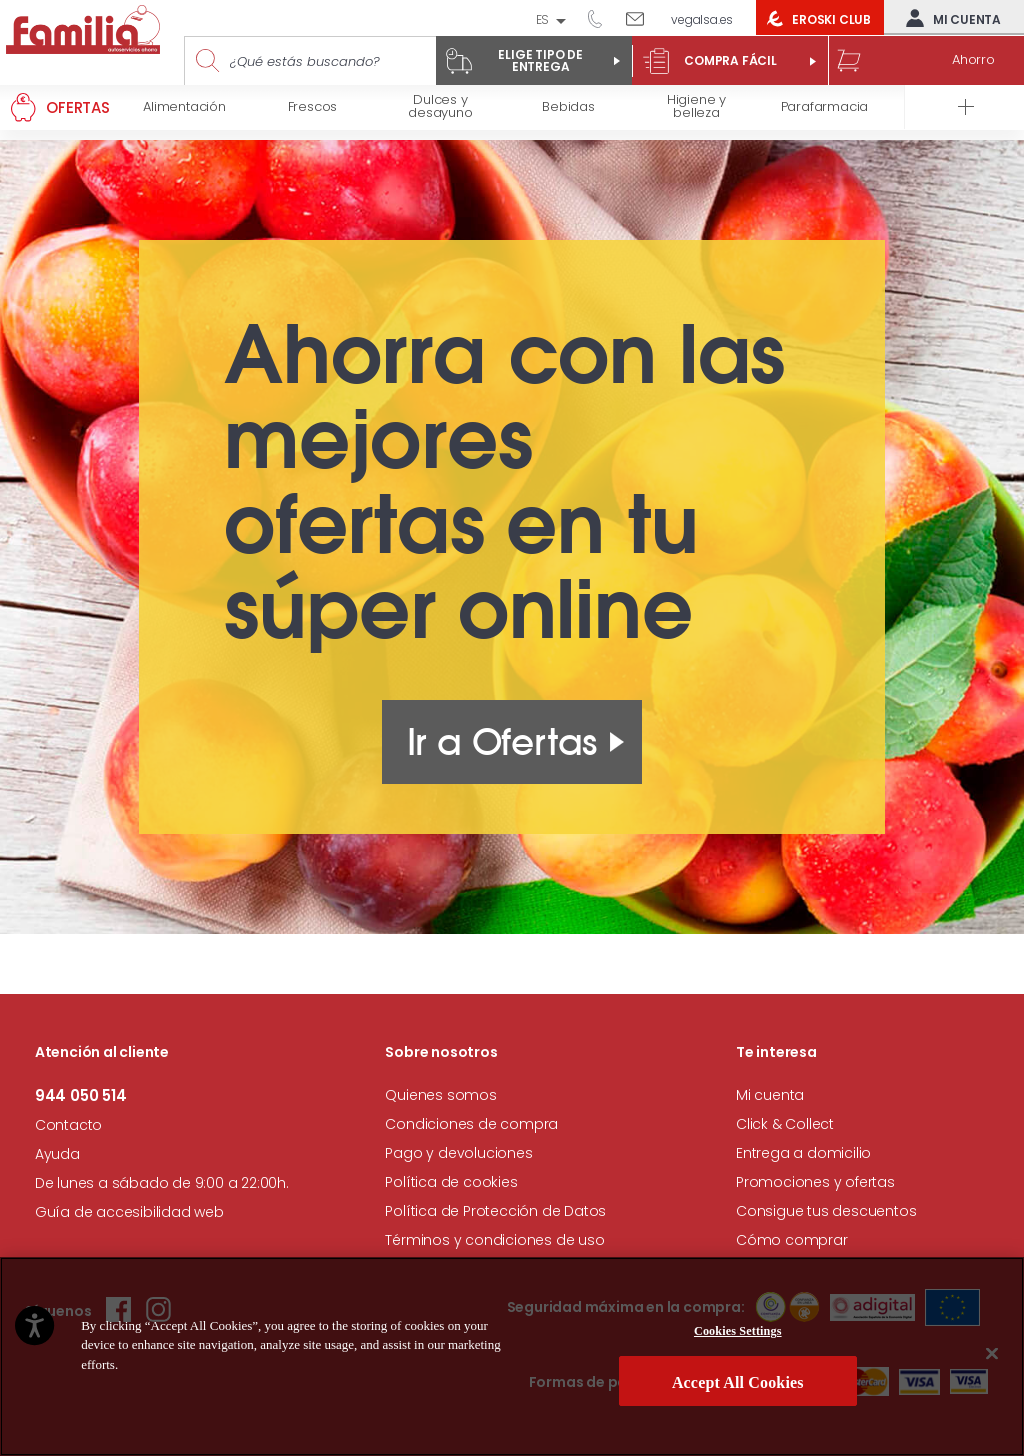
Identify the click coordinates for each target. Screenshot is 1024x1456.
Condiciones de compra (471, 1124)
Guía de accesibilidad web (129, 1212)
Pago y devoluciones (458, 1153)
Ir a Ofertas (502, 742)
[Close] (992, 1353)
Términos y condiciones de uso (494, 1240)
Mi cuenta (949, 18)
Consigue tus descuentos (826, 1211)
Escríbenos (642, 18)
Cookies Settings (738, 1331)
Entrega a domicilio (803, 1153)
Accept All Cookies (738, 1382)
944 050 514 (602, 18)
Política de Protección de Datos (495, 1211)
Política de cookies (451, 1182)
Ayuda (57, 1154)
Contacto (68, 1125)
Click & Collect (785, 1124)
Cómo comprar (792, 1240)
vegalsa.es (702, 19)
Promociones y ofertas (815, 1182)
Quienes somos (440, 1095)
